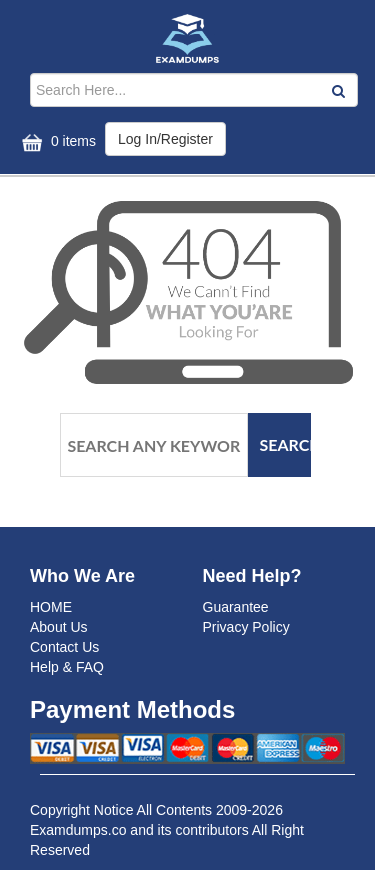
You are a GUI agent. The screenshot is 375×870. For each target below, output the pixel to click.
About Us (59, 627)
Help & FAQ (67, 667)
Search (286, 444)
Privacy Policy (246, 627)
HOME (51, 607)
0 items (56, 142)
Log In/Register (165, 139)
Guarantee (236, 607)
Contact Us (64, 647)
